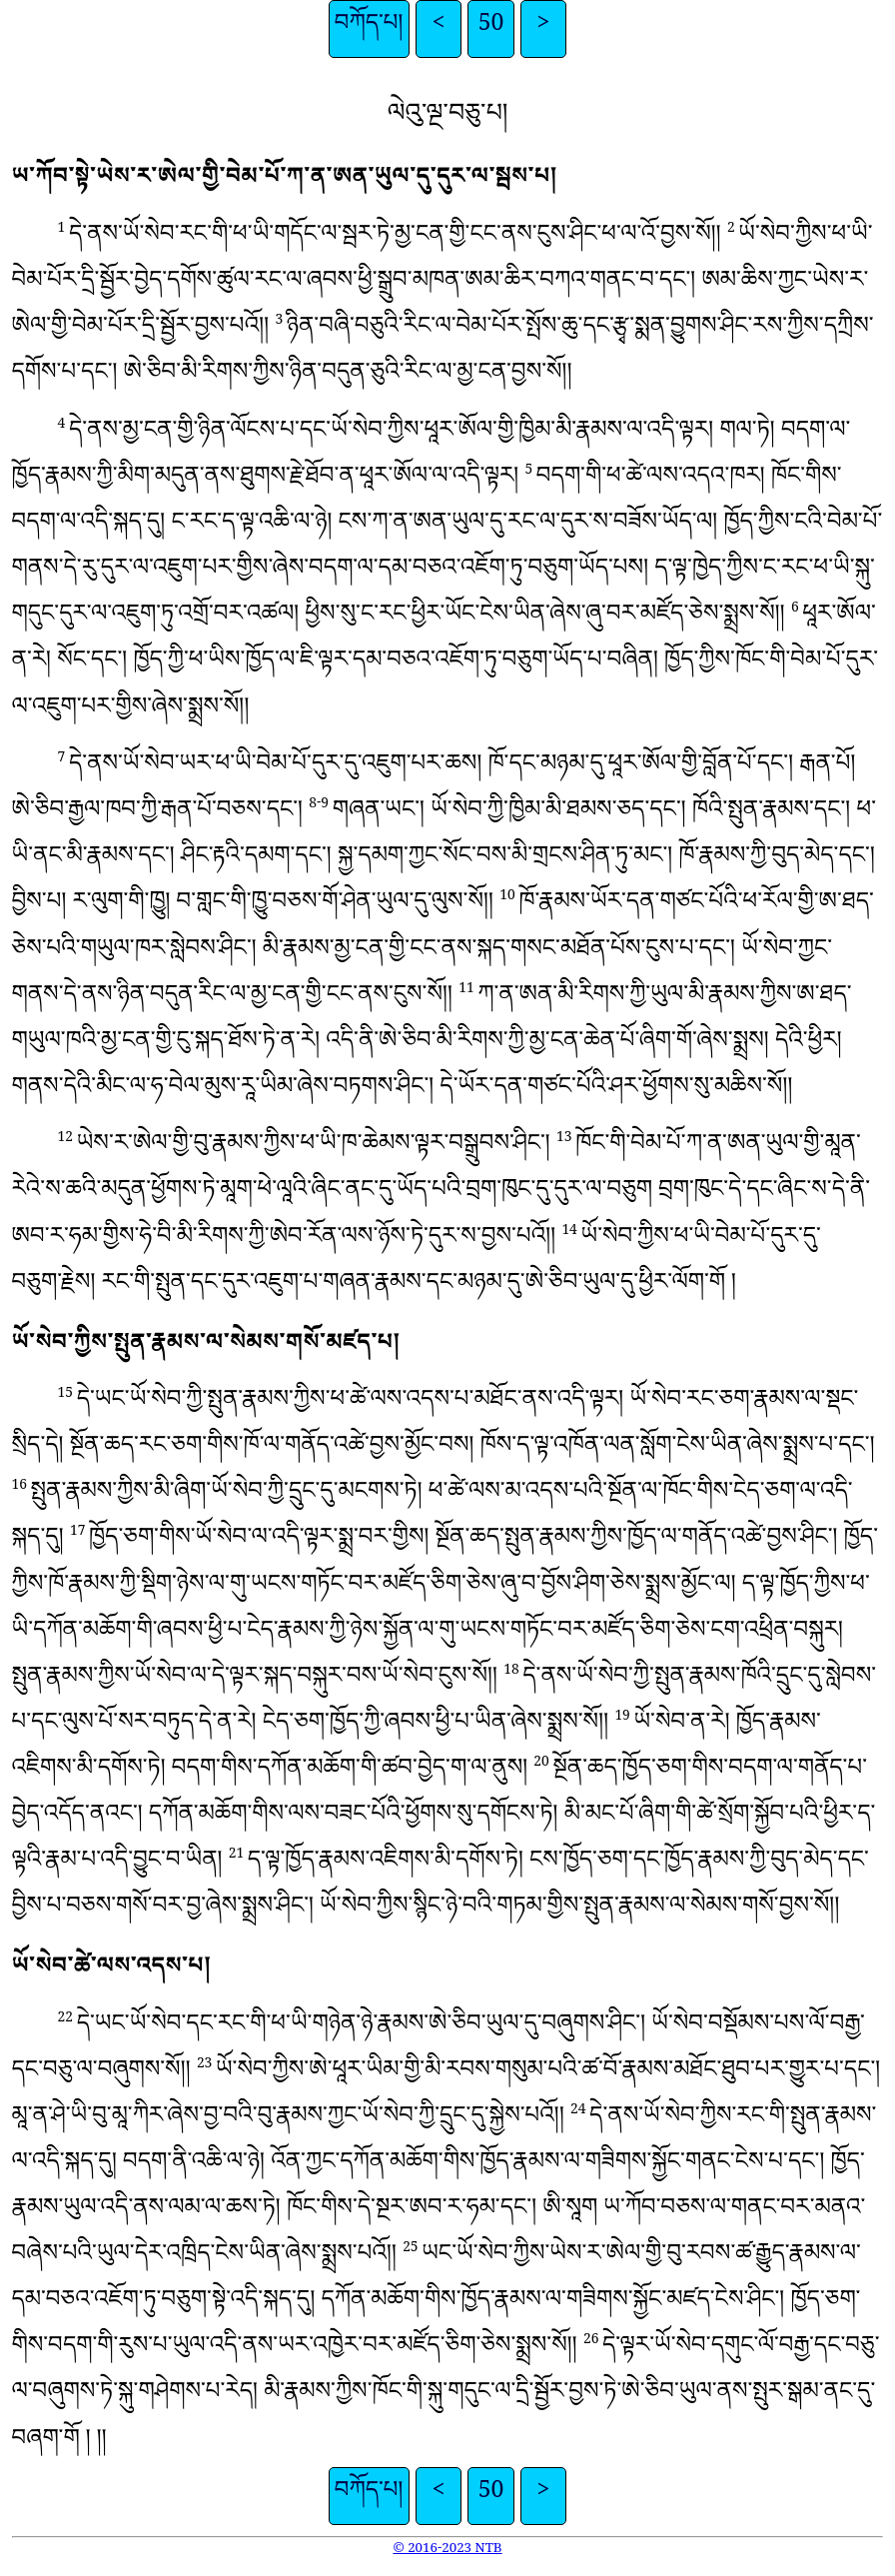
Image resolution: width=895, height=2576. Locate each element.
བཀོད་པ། (369, 29)
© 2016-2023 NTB (447, 2551)
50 (491, 29)
